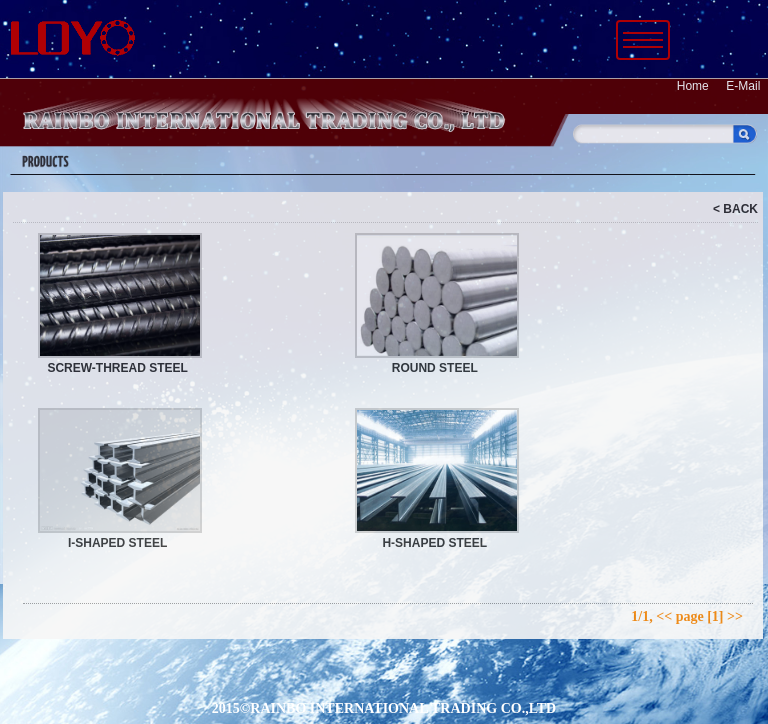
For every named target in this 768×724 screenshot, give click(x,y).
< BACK (735, 209)
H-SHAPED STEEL (434, 543)
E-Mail (743, 86)
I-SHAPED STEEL (117, 543)
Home (693, 86)
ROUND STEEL (435, 368)
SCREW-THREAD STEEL (117, 368)
